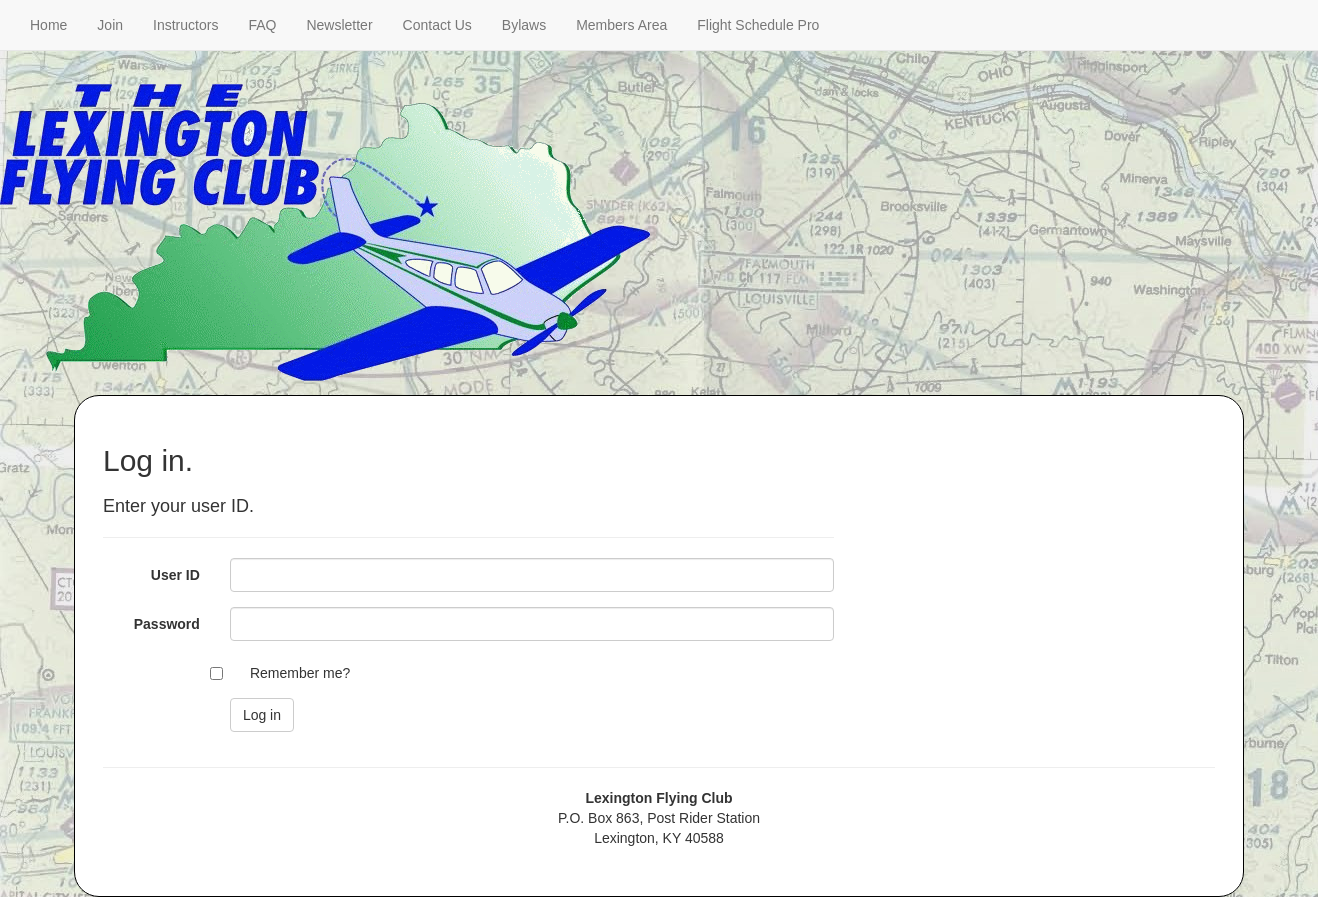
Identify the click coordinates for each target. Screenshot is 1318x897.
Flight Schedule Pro (758, 25)
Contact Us (437, 25)
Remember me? (300, 673)
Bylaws (524, 25)
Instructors (185, 25)
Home (48, 25)
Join (110, 25)
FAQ (262, 25)
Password (167, 624)
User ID (175, 575)
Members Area (621, 25)
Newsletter (339, 25)
